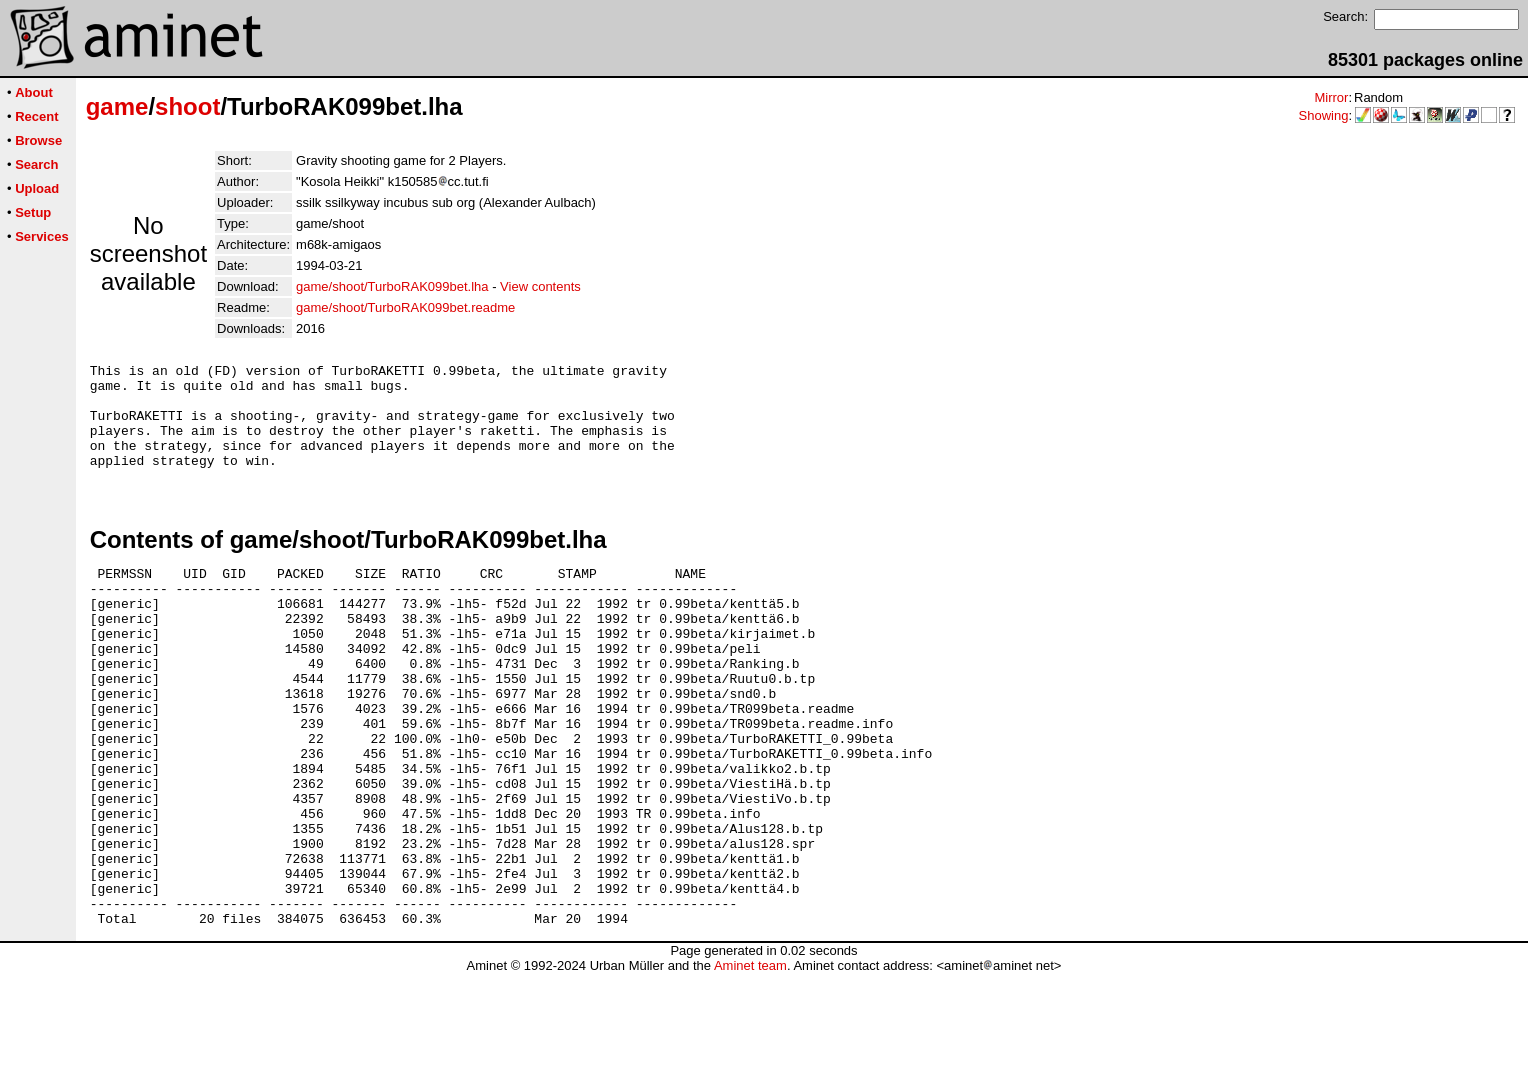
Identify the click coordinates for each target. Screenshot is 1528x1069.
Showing (1324, 115)
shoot (187, 106)
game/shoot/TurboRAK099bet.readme (405, 307)
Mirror (1331, 97)
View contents (540, 286)
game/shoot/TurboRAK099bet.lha (392, 286)
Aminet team (750, 1061)
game (117, 106)
